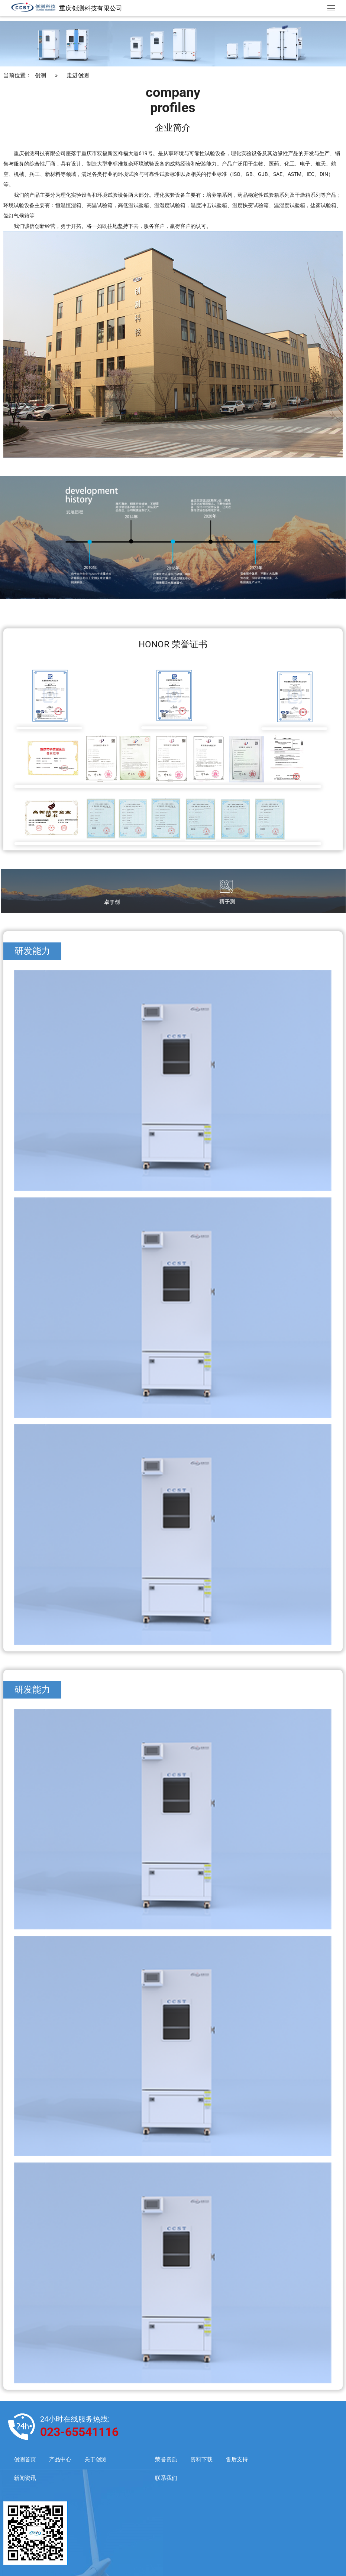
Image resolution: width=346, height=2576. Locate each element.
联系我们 (166, 2478)
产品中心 (60, 2459)
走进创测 (78, 75)
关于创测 (95, 2459)
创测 (40, 75)
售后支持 (237, 2459)
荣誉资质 (166, 2459)
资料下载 (201, 2459)
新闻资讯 (25, 2478)
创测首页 (25, 2459)
